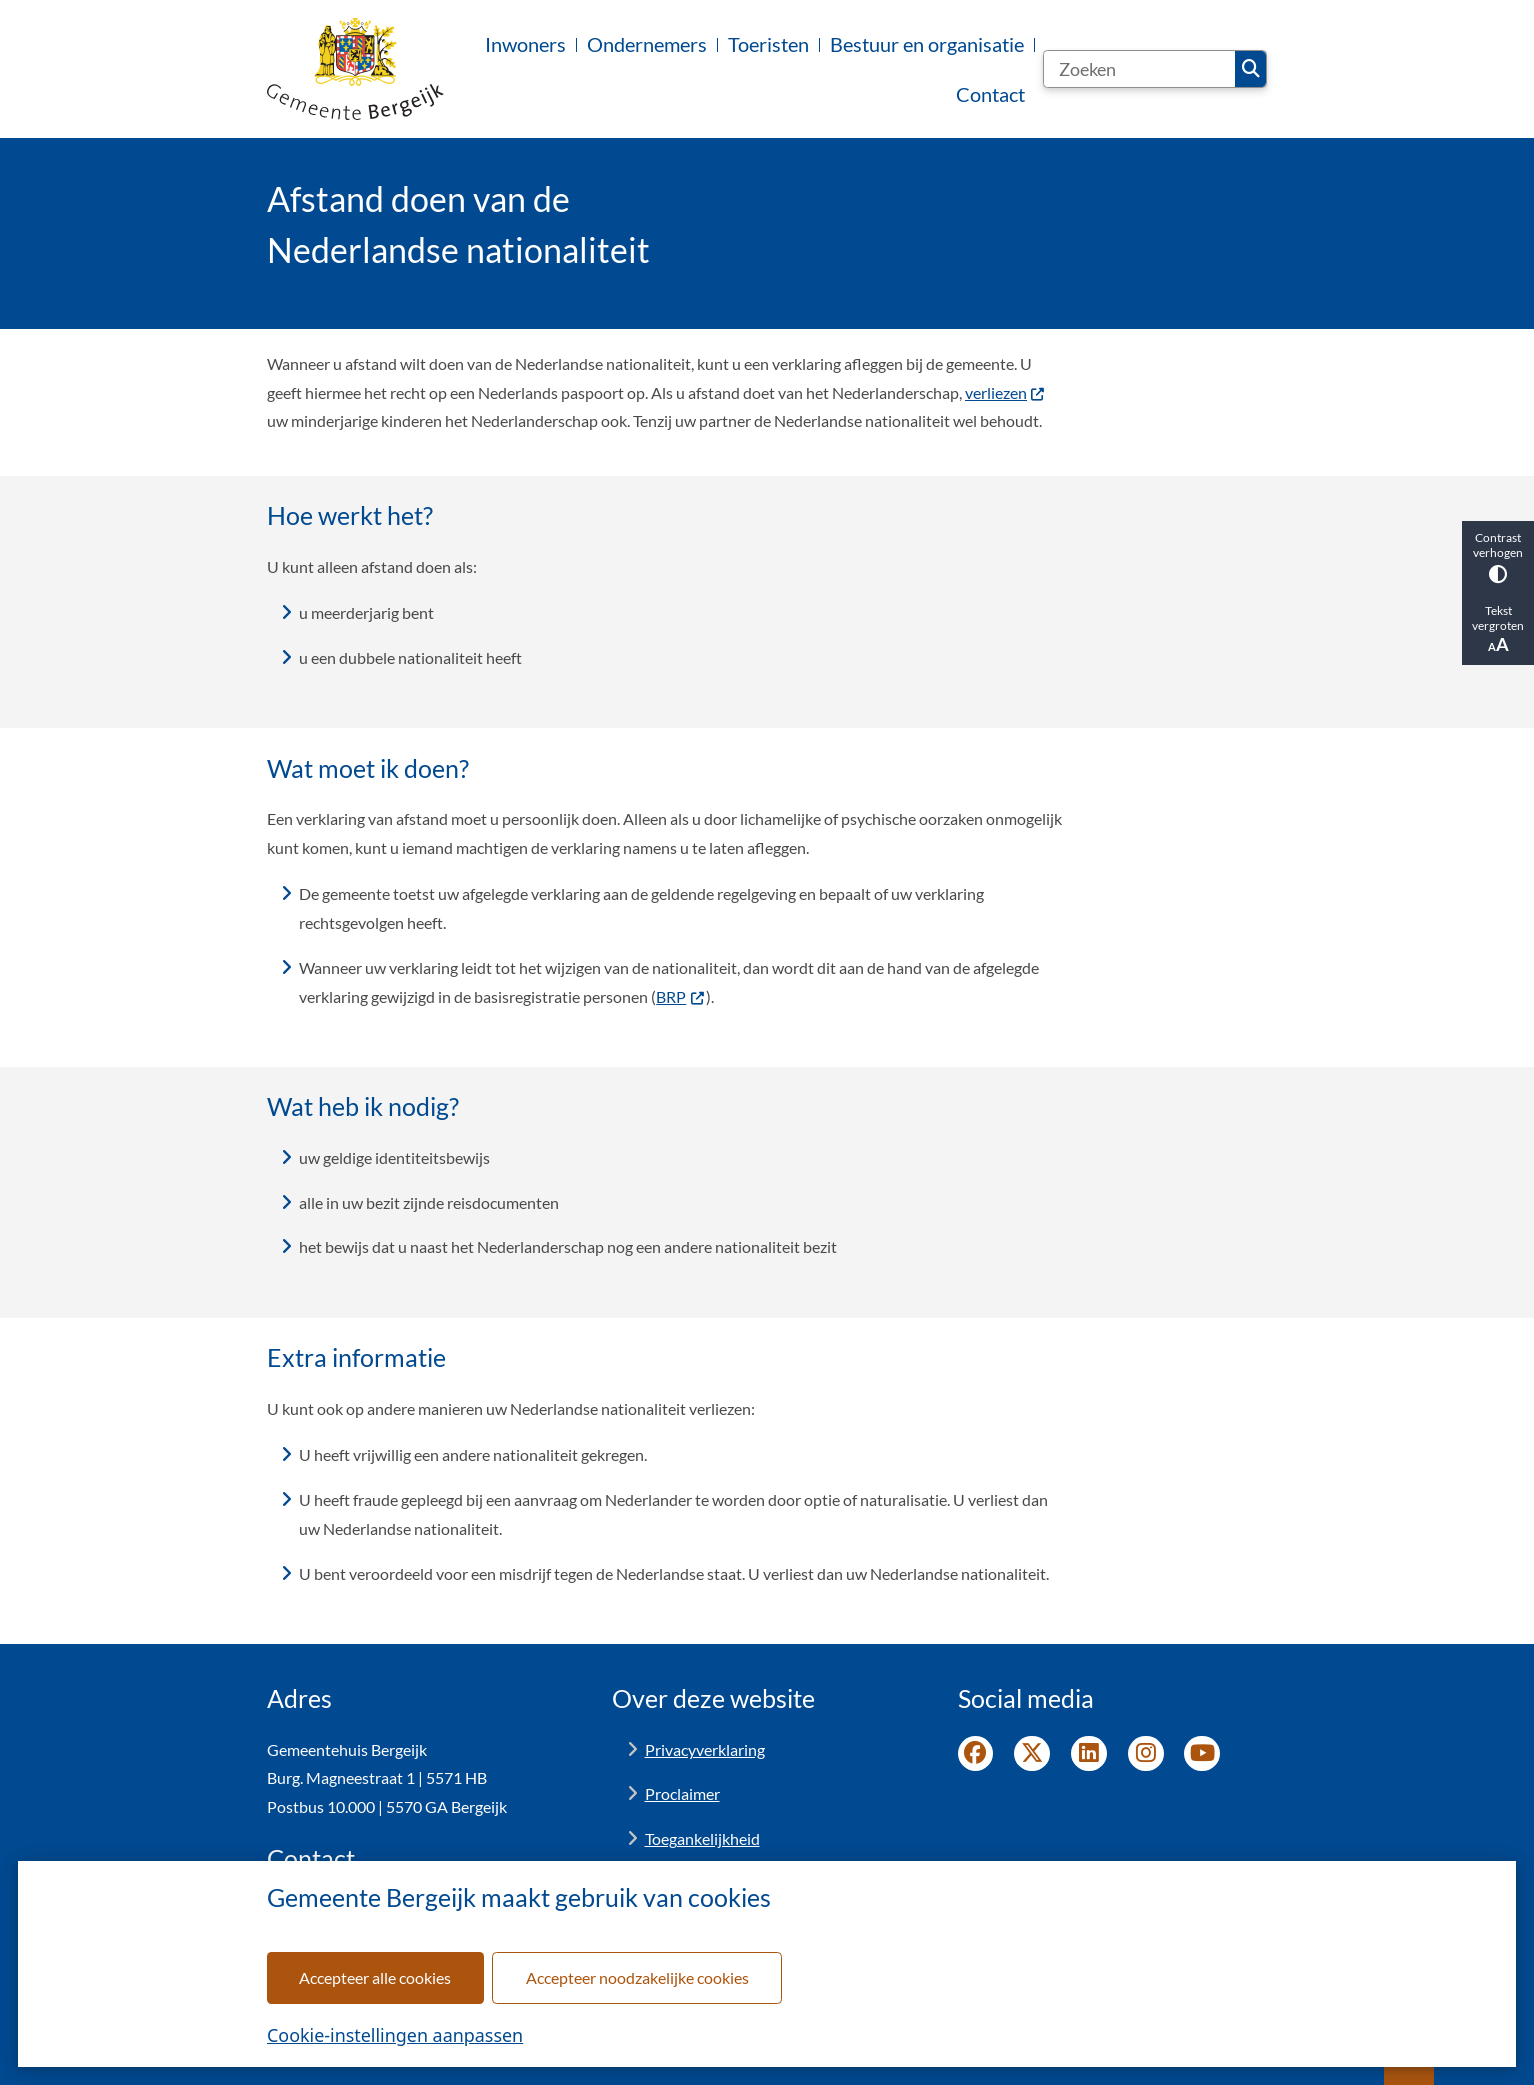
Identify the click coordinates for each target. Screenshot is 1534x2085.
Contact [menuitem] (990, 94)
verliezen (1005, 392)
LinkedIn (1089, 1754)
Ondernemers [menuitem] (647, 44)
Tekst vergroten (1498, 629)
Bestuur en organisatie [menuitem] (927, 44)
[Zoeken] (1139, 69)
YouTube (1202, 1754)
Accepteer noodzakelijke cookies (637, 1977)
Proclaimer (682, 1793)
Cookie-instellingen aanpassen (395, 2035)
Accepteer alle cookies (375, 1977)
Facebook (976, 1754)
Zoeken (1251, 69)
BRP (680, 996)
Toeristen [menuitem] (768, 44)
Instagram (1146, 1754)
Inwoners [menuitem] (525, 44)
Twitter (1032, 1754)
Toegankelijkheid (702, 1838)
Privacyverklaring (705, 1749)
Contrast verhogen (1498, 556)
